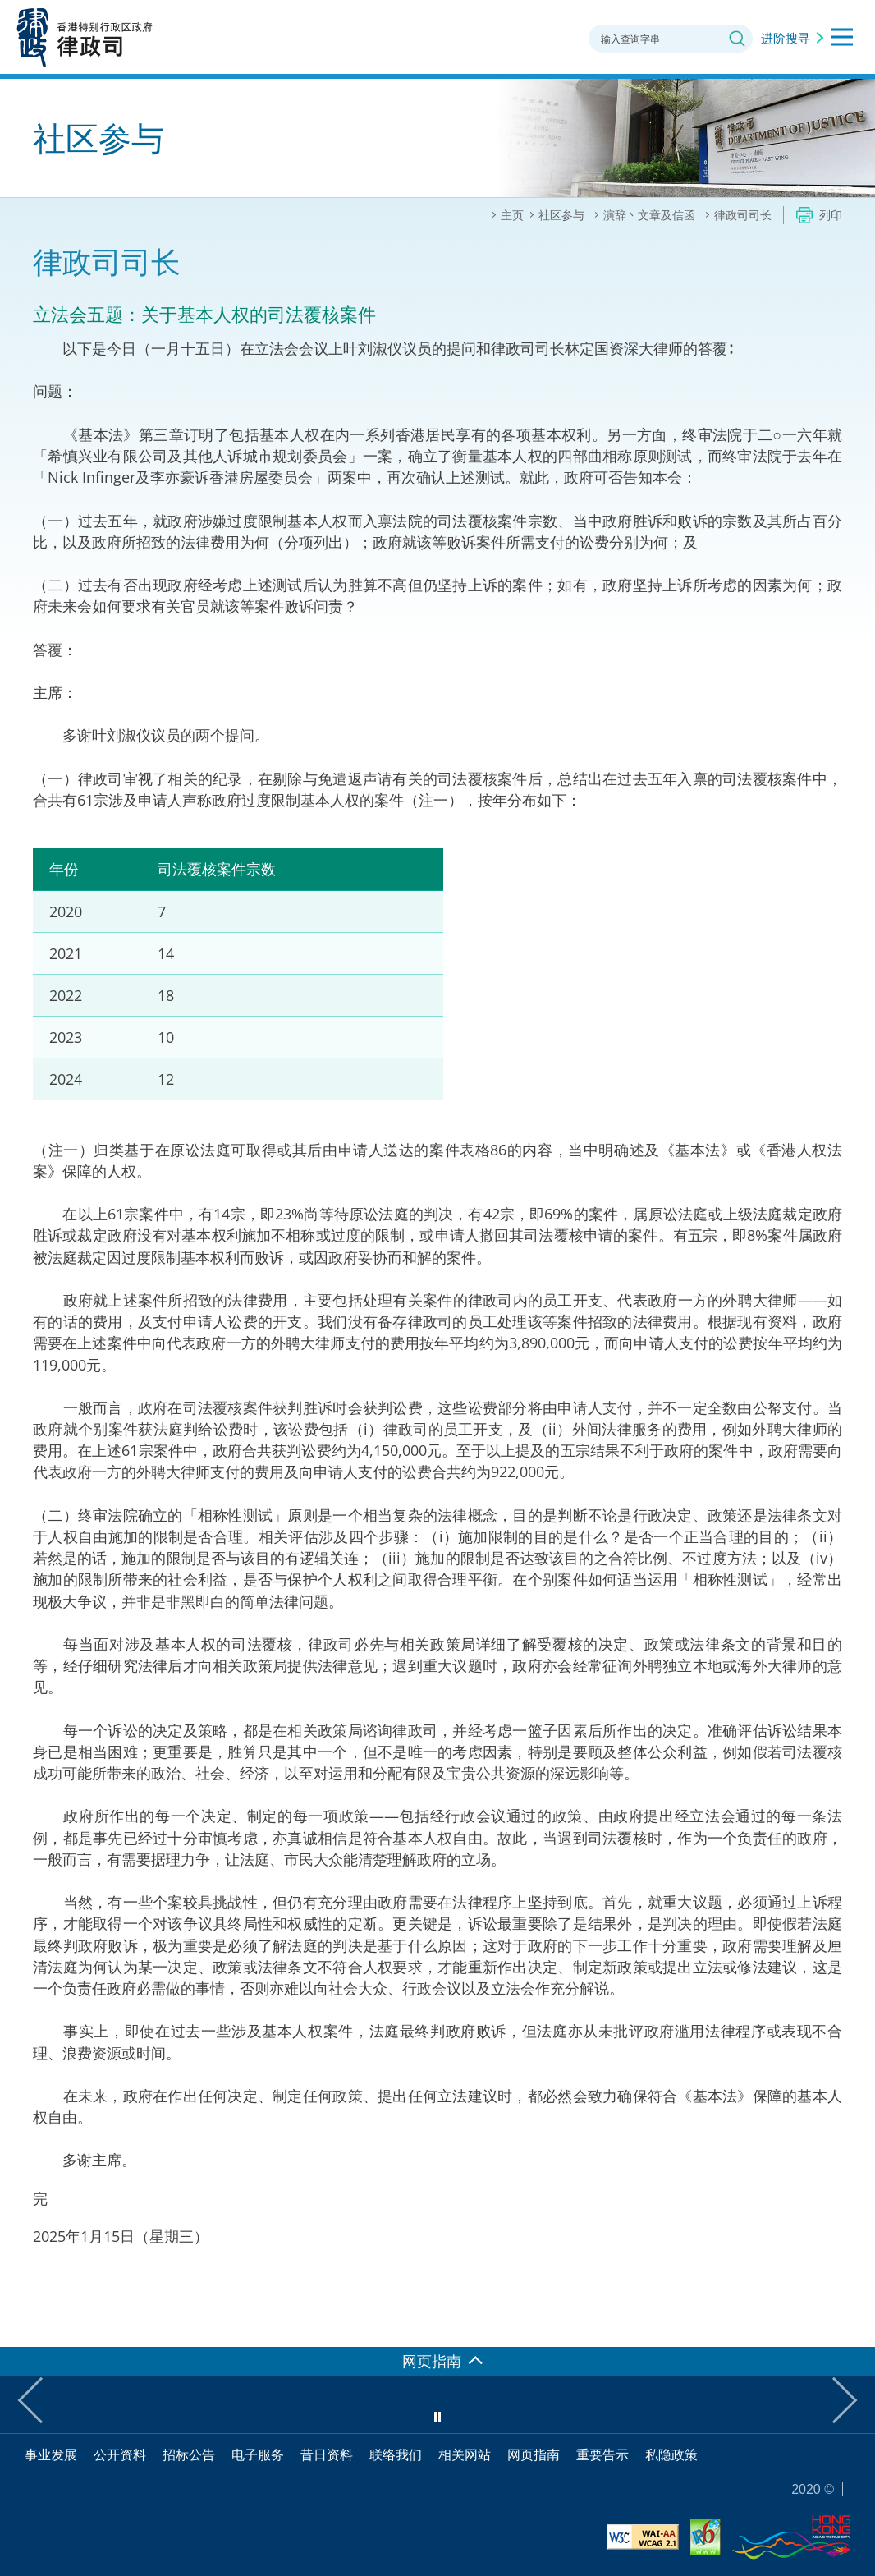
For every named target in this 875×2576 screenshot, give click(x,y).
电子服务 (257, 2454)
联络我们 (395, 2454)
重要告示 (602, 2454)
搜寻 (737, 38)
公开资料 (120, 2454)
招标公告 (189, 2454)
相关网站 (464, 2454)
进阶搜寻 (785, 38)
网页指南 (533, 2454)
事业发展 (51, 2454)
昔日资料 (326, 2454)
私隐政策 (671, 2454)
